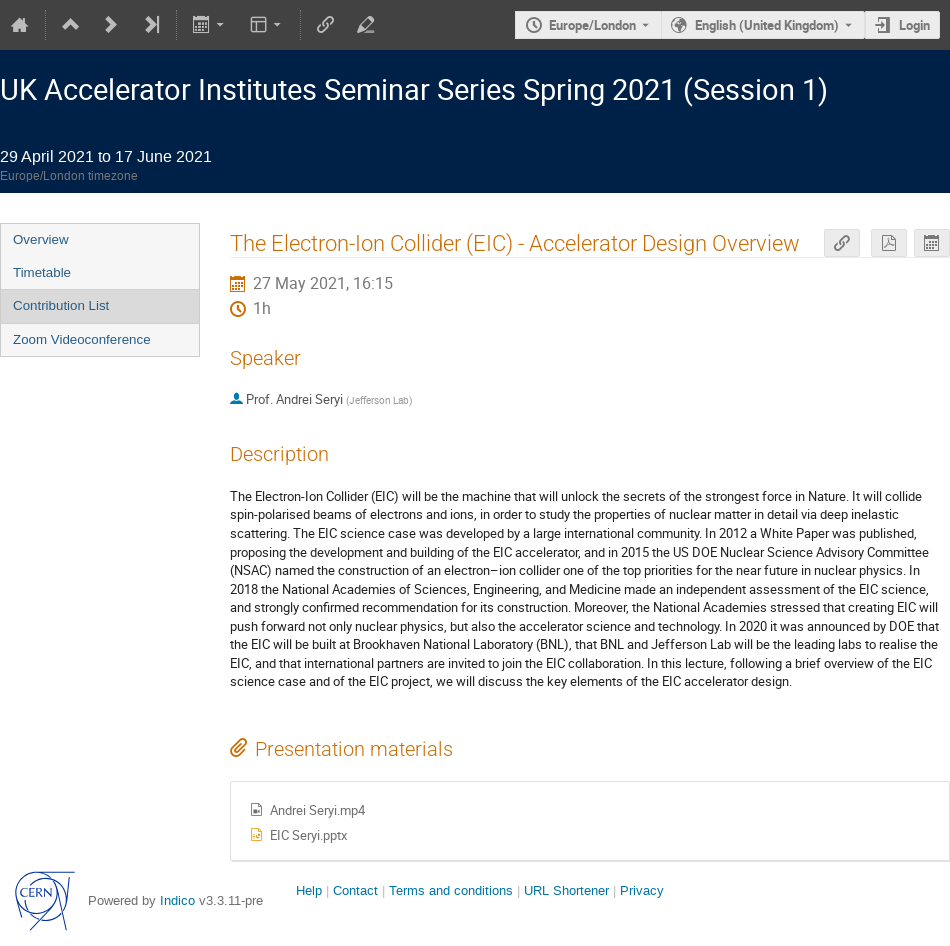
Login (914, 25)
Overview (41, 239)
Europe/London (592, 25)
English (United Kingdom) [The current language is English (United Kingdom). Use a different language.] (767, 25)
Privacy (642, 890)
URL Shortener (566, 890)
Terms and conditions (451, 890)
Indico (177, 900)
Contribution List (61, 305)
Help (309, 890)
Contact (355, 890)
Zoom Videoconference (82, 339)
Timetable (42, 272)
